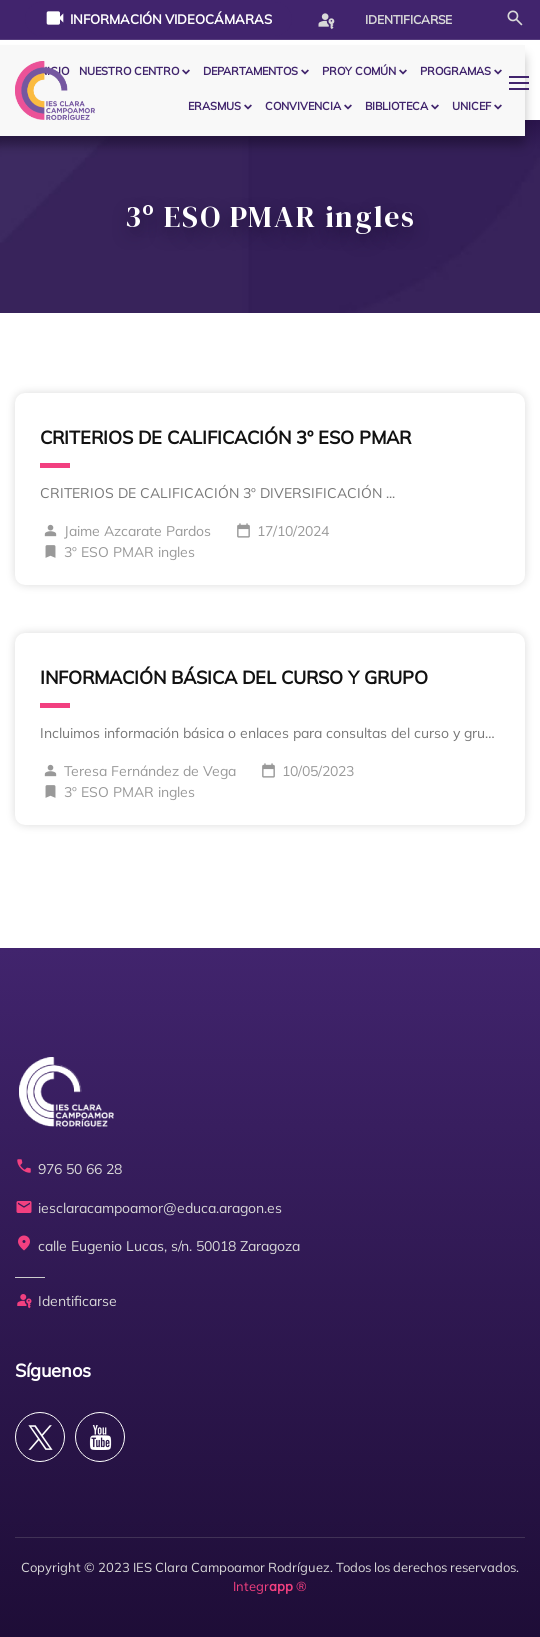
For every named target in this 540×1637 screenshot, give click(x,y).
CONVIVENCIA (303, 106)
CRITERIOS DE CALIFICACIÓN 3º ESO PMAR (225, 437)
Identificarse (384, 20)
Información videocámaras (158, 18)
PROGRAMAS (455, 71)
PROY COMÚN (359, 71)
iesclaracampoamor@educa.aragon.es (148, 1208)
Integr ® (270, 1586)
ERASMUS (214, 106)
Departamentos (250, 71)
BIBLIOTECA (396, 106)
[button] (524, 82)
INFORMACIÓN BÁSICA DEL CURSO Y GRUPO (234, 677)
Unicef (471, 106)
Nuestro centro (129, 71)
